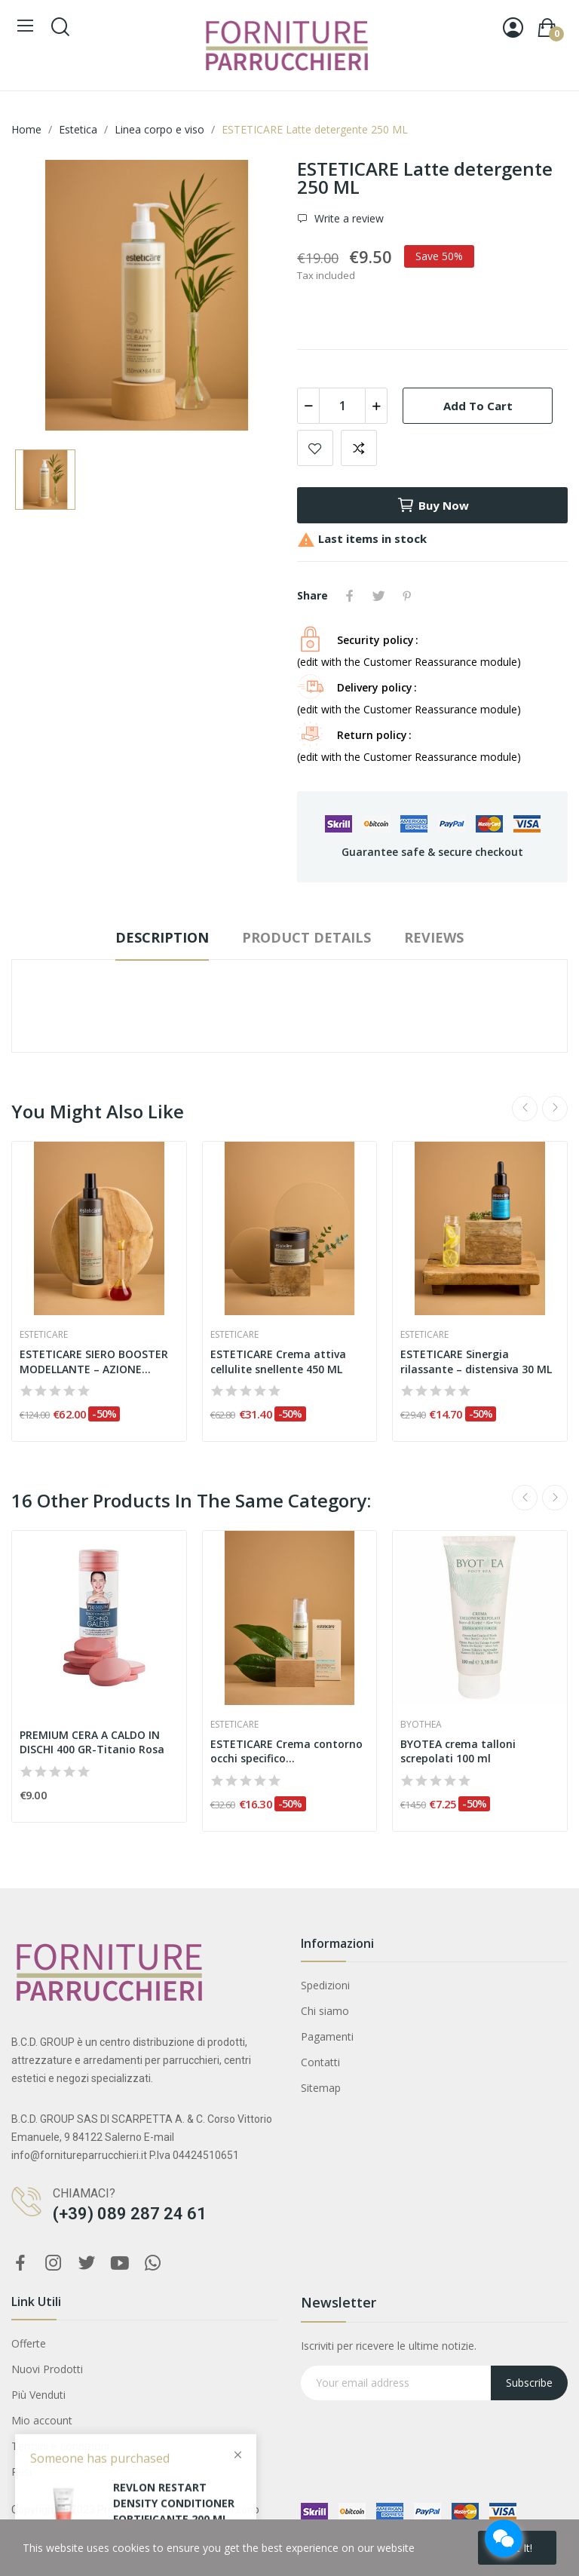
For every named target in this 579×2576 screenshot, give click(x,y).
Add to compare (358, 447)
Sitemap (321, 2088)
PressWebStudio (136, 2510)
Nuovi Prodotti (47, 2369)
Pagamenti (327, 2036)
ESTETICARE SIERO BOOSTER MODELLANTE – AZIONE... (94, 1361)
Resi (21, 2471)
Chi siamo (325, 2011)
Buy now (433, 505)
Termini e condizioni (60, 2446)
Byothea (421, 1724)
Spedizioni (325, 1985)
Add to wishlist (315, 447)
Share (349, 595)
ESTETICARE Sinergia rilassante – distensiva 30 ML (476, 1361)
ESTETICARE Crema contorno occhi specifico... (286, 1751)
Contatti (320, 2062)
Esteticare (44, 1334)
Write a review (347, 218)
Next (555, 1108)
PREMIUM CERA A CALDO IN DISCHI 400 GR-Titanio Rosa (92, 1742)
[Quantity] (342, 406)
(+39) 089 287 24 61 (130, 2213)
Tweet (378, 595)
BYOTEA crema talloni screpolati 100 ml (458, 1751)
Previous (525, 1108)
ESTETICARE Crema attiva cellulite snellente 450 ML (278, 1361)
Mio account (41, 2420)
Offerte (28, 2343)
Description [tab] (162, 937)
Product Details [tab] (306, 937)
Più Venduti (38, 2394)
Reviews (434, 937)
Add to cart (478, 405)
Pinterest (407, 595)
